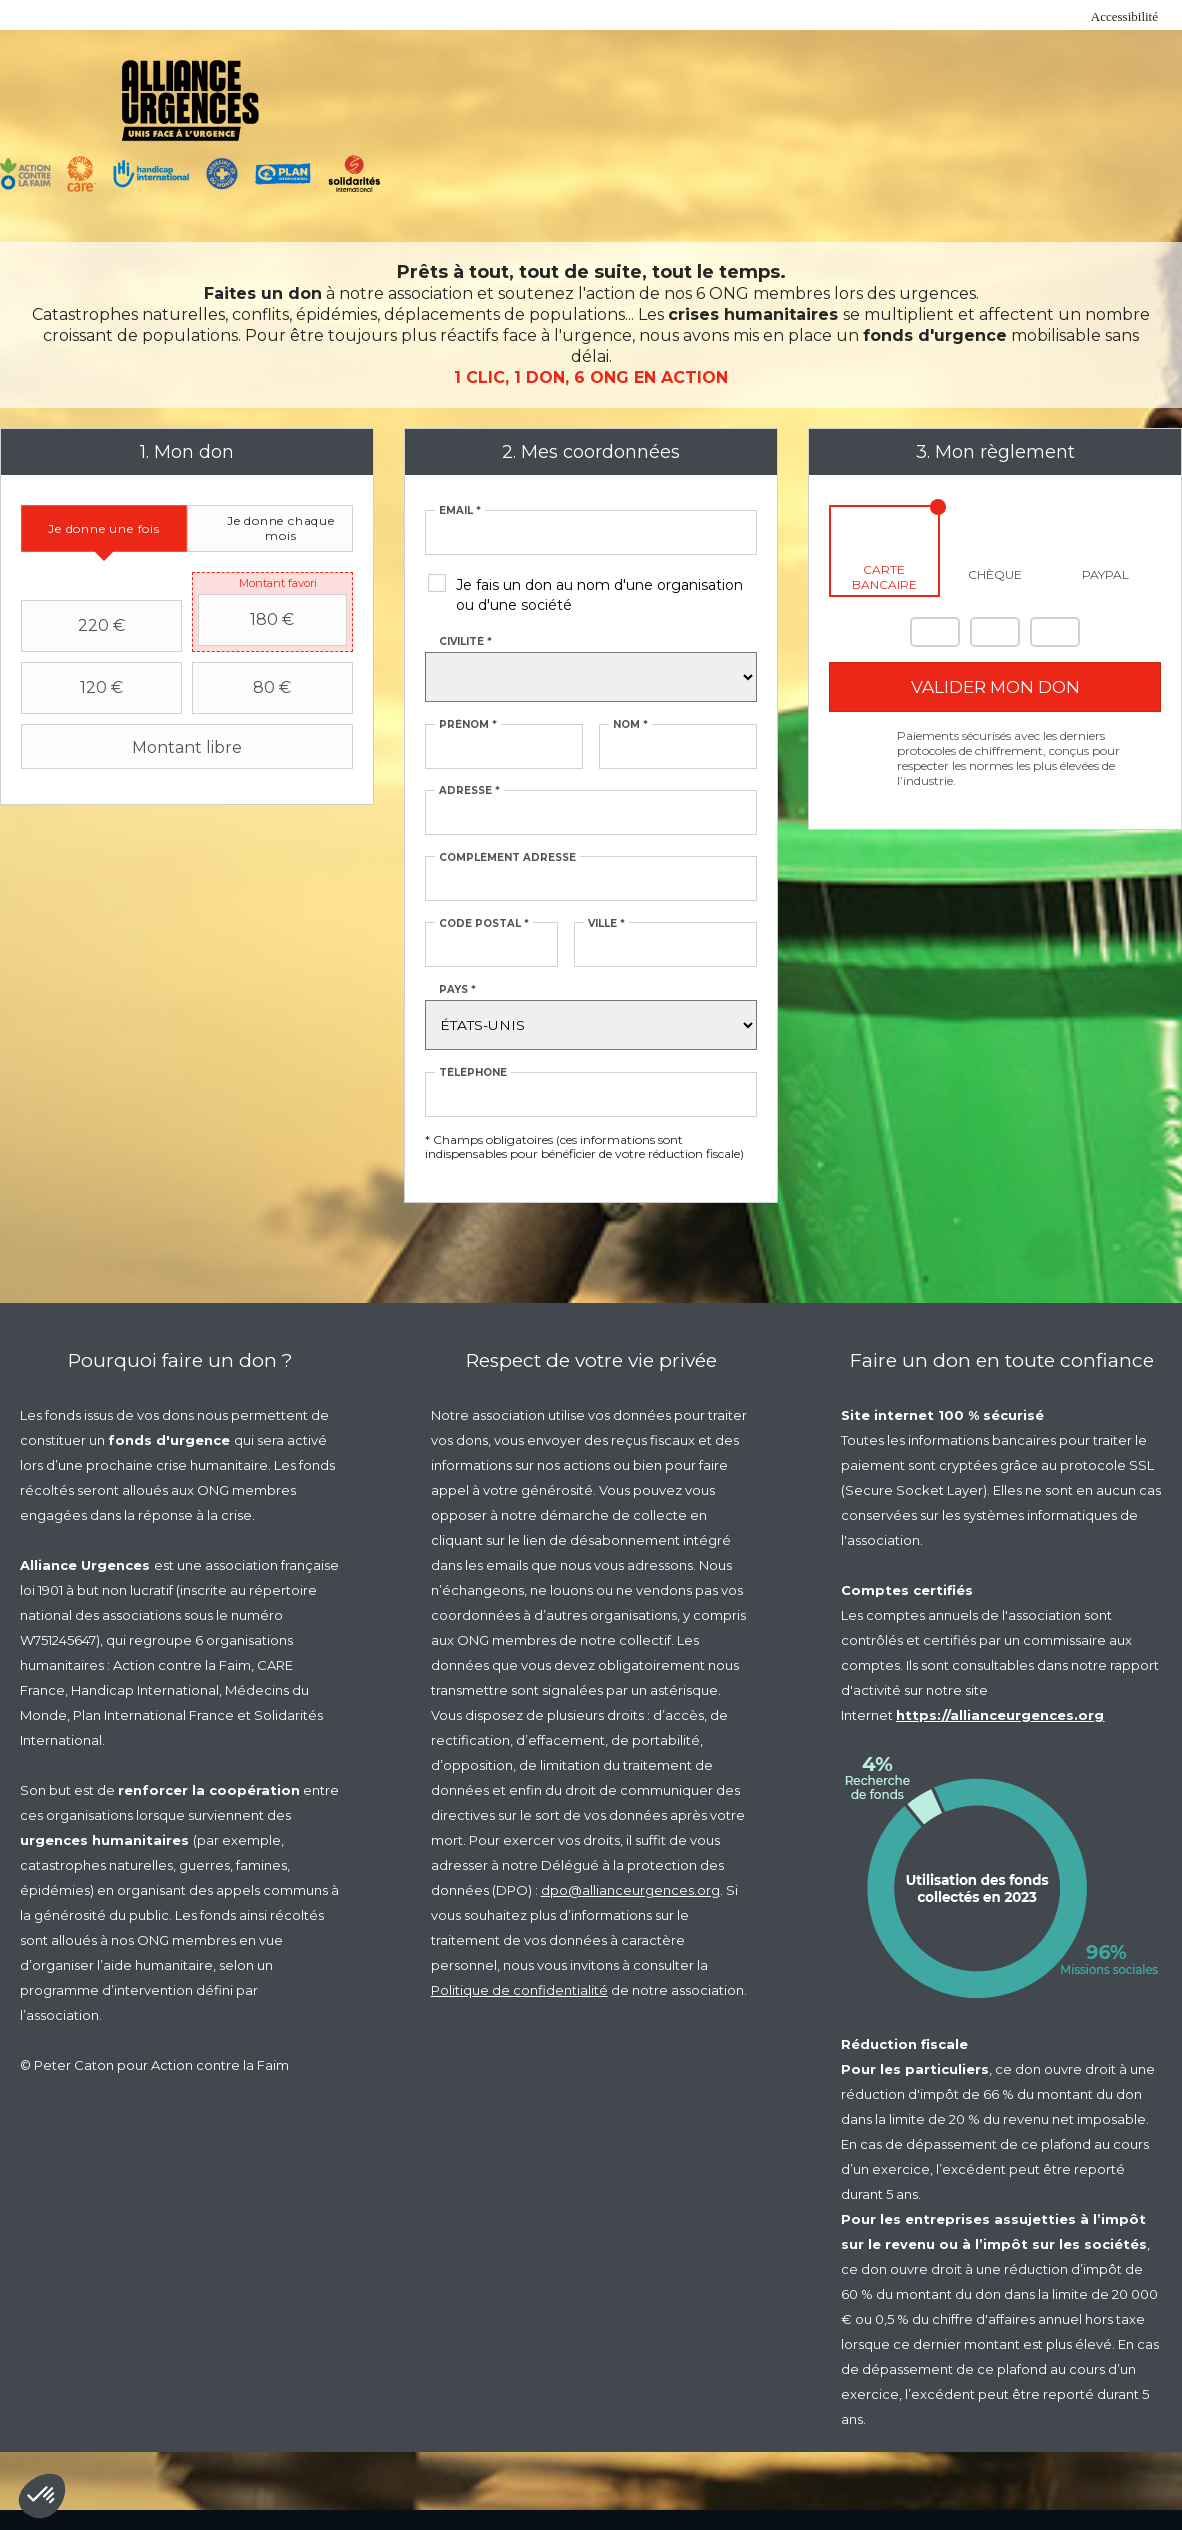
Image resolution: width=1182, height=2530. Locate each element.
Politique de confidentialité (519, 1990)
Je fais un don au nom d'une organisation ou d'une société (599, 595)
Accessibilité (1124, 16)
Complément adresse (507, 858)
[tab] (104, 528)
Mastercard (935, 632)
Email (460, 511)
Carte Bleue (1055, 632)
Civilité (465, 642)
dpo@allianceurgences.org (630, 1890)
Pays (457, 990)
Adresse (469, 791)
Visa (995, 632)
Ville (606, 924)
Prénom (468, 725)
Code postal (484, 924)
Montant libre (134, 747)
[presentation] (104, 528)
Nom (630, 725)
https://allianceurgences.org (1000, 1715)
